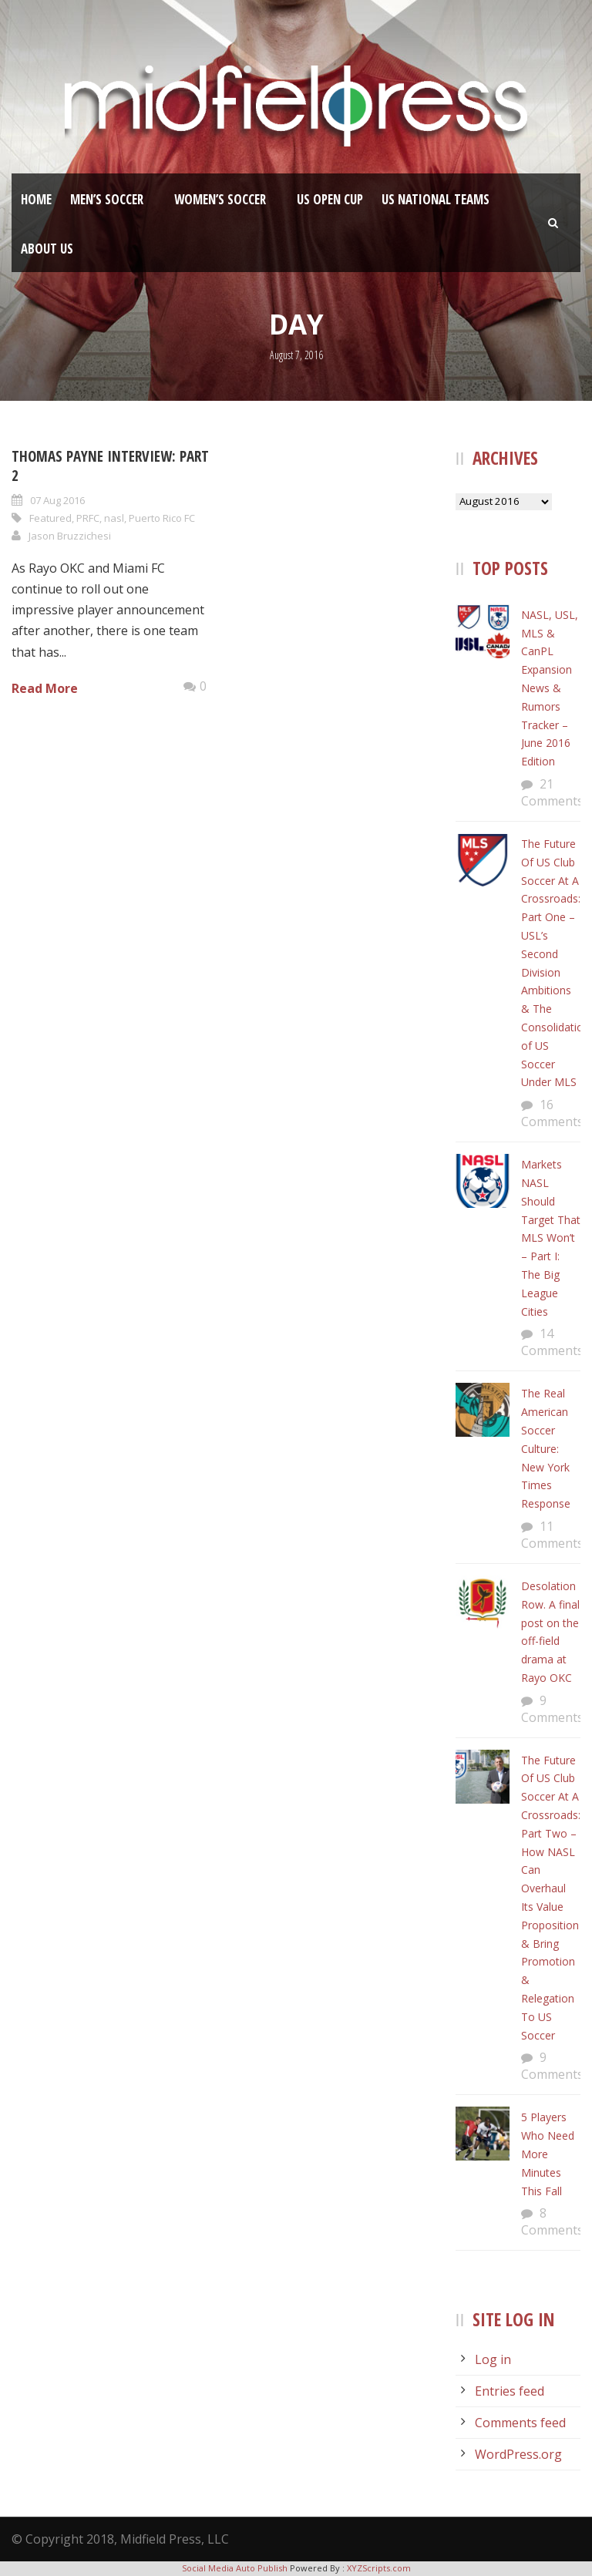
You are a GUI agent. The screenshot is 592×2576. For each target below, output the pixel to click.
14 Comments (552, 1342)
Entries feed (509, 2391)
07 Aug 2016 (57, 500)
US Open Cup (330, 199)
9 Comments (552, 1709)
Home (36, 199)
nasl (114, 518)
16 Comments (552, 1113)
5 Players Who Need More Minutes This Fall (547, 2154)
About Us (47, 248)
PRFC (87, 518)
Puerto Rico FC (162, 518)
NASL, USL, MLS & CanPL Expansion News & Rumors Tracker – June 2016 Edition (549, 687)
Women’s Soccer (220, 199)
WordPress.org (518, 2454)
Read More (45, 688)
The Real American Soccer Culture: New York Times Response (545, 1448)
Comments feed (520, 2422)
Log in (493, 2359)
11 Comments (552, 1535)
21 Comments (552, 792)
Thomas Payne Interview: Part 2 (110, 466)
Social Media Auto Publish (235, 2568)
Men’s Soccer (106, 199)
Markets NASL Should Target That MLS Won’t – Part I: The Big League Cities (550, 1237)
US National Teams (435, 199)
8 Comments (552, 2221)
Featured (50, 518)
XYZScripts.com (379, 2568)
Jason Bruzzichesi (70, 536)
